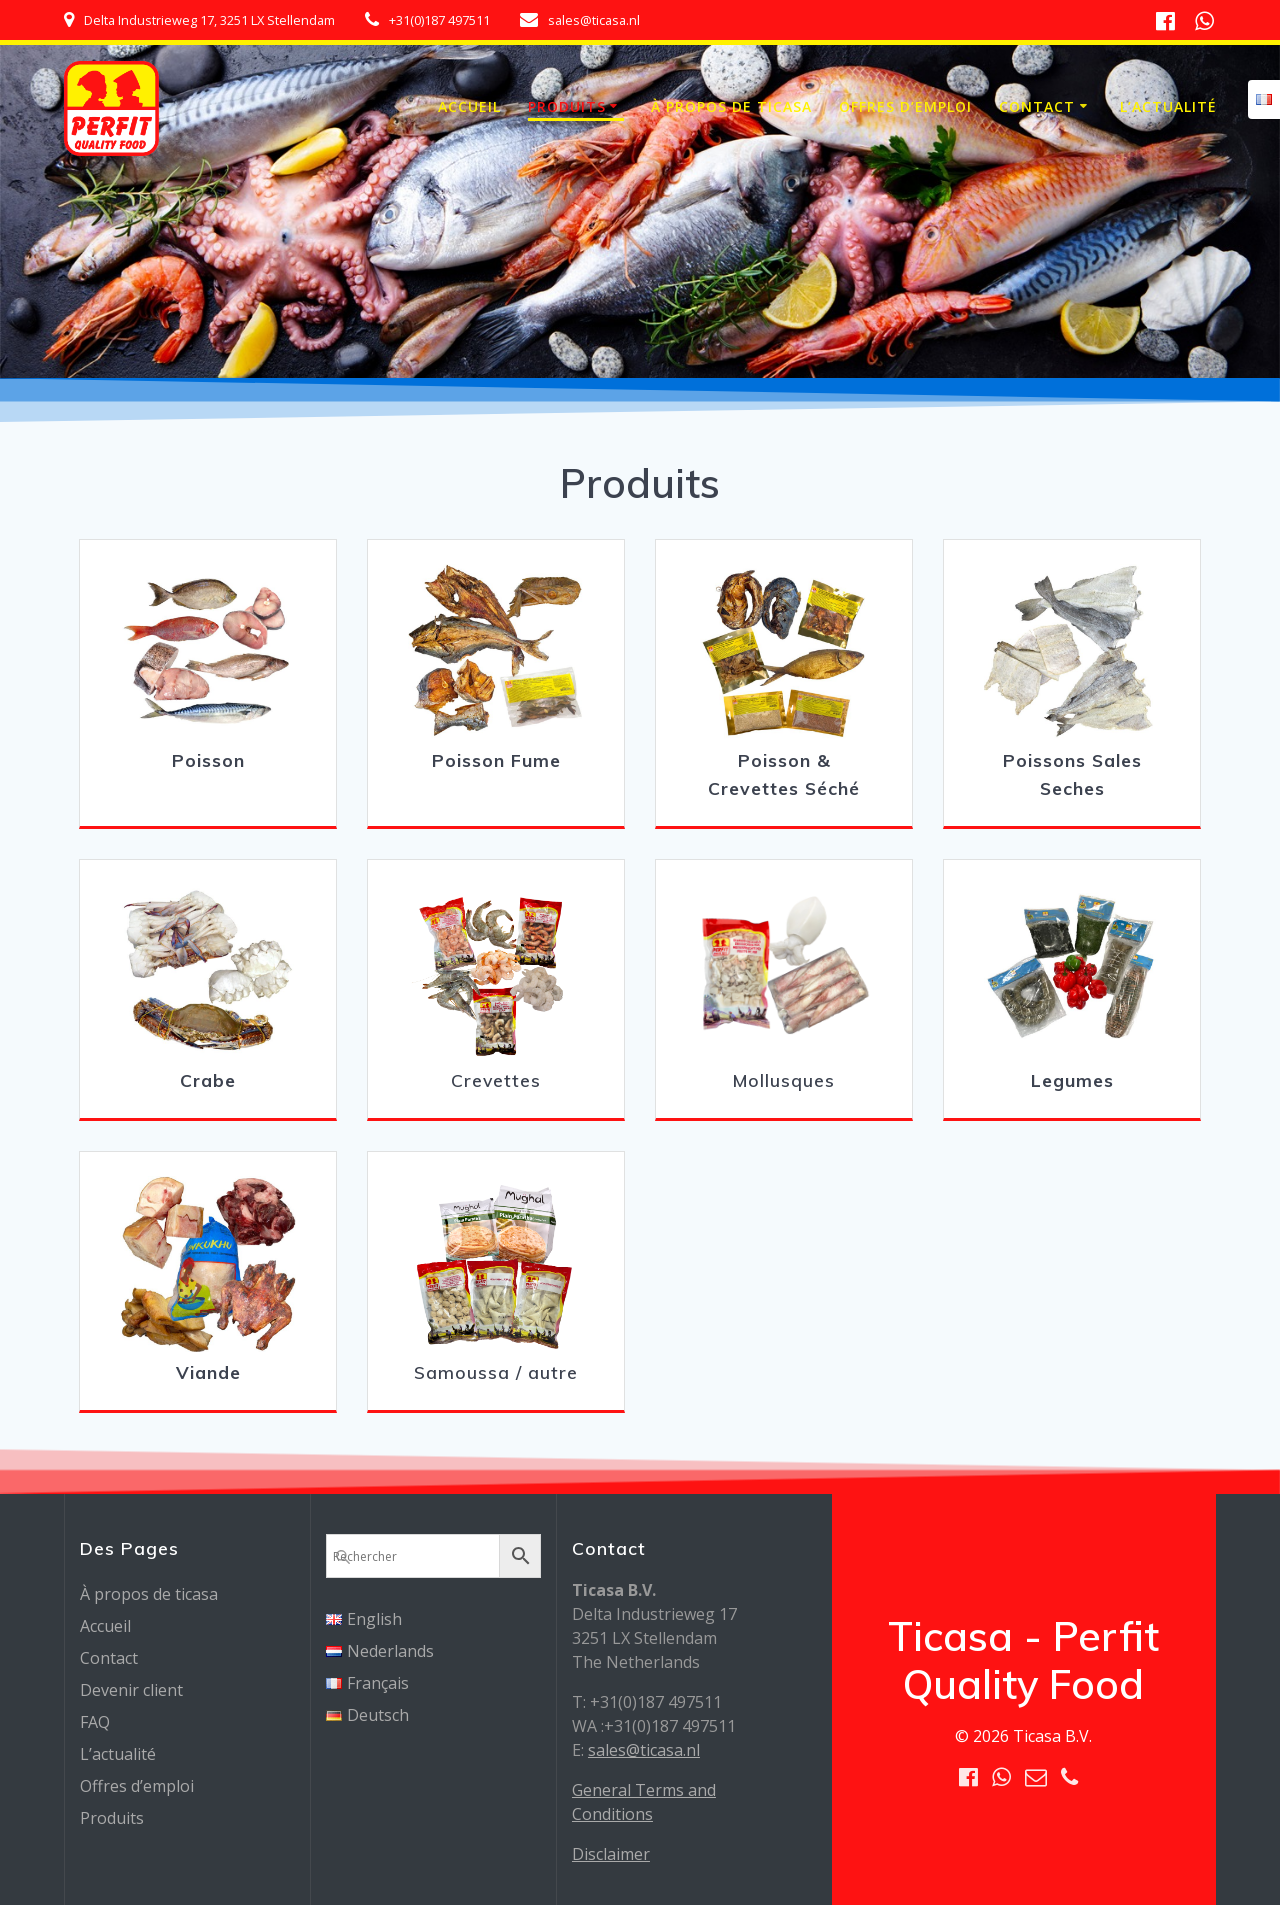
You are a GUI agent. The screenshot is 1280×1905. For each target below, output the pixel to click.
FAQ (95, 1722)
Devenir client (131, 1690)
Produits (567, 106)
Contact (1037, 106)
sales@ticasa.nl (644, 1750)
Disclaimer (611, 1854)
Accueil (469, 106)
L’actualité (1168, 106)
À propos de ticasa (731, 106)
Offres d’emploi (905, 106)
